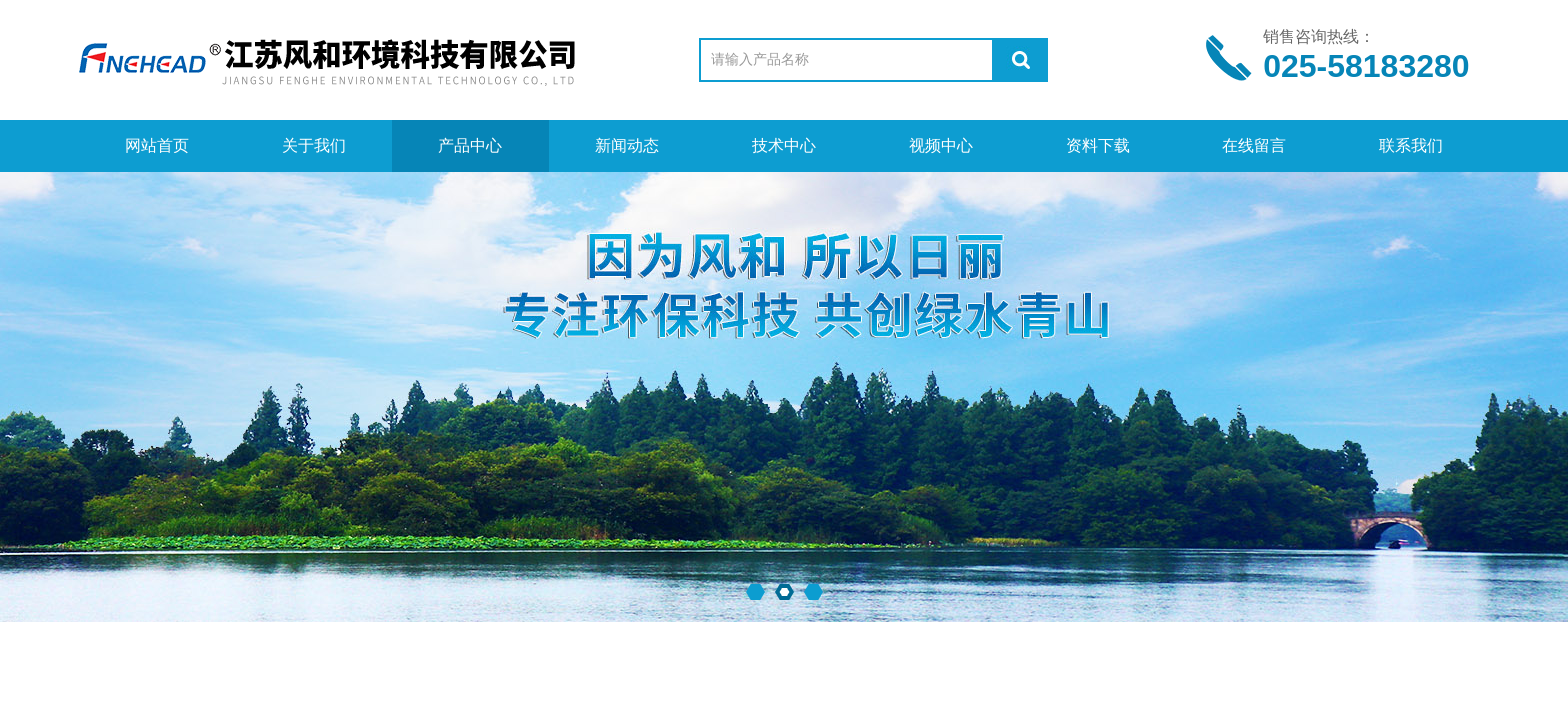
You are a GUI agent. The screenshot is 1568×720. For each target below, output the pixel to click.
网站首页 (157, 145)
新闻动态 (627, 145)
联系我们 (1411, 145)
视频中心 (941, 145)
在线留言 (1254, 145)
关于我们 (314, 145)
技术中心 (784, 145)
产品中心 (470, 145)
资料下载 (1098, 145)
